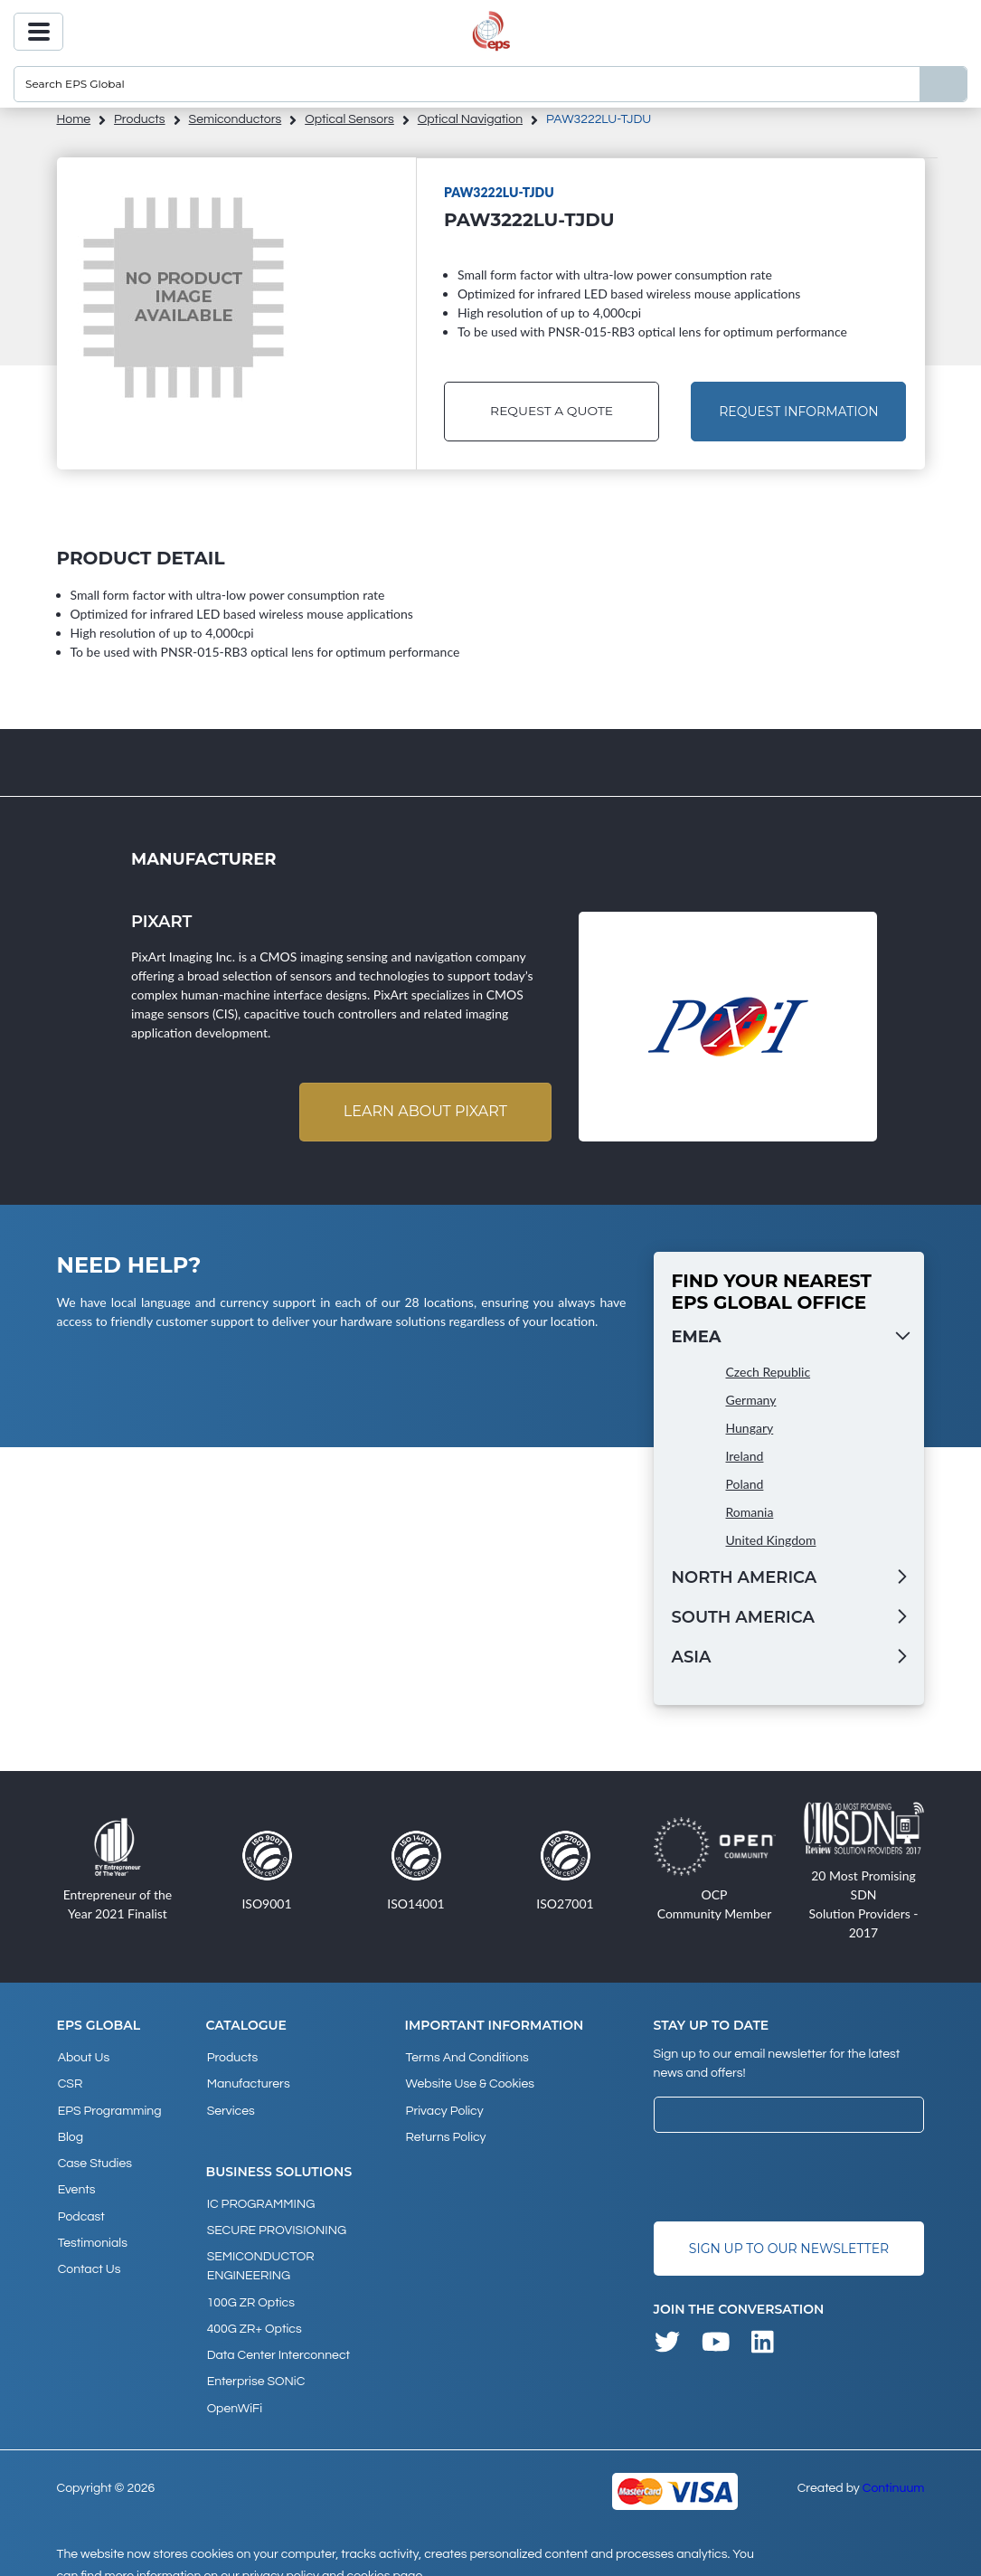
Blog (69, 2131)
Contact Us (88, 2253)
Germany (751, 1400)
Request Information (798, 411)
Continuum (894, 2466)
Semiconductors (235, 119)
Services (230, 2106)
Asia (692, 1658)
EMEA (697, 1338)
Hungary (750, 1428)
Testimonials (92, 2228)
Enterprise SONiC (255, 2363)
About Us (83, 2057)
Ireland (745, 1456)
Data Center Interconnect (277, 2339)
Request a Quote (551, 411)
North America (744, 1578)
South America (743, 1618)
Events (76, 2180)
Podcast (80, 2204)
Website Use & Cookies (468, 2082)
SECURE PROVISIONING (275, 2222)
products (139, 119)
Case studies (94, 2155)
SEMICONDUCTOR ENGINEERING (260, 2256)
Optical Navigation (470, 119)
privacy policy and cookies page (332, 2554)
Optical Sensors (349, 119)
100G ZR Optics (250, 2290)
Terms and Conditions (465, 2057)
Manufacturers (247, 2082)
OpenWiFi (233, 2388)
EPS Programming (109, 2106)
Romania (750, 1512)
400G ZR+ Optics (253, 2314)
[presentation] (791, 2178)
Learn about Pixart (423, 1112)
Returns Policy (444, 2131)
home (74, 119)
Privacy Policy (443, 2106)
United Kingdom (771, 1540)
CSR (69, 2082)
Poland (745, 1484)
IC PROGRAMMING (260, 2198)
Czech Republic (768, 1372)
